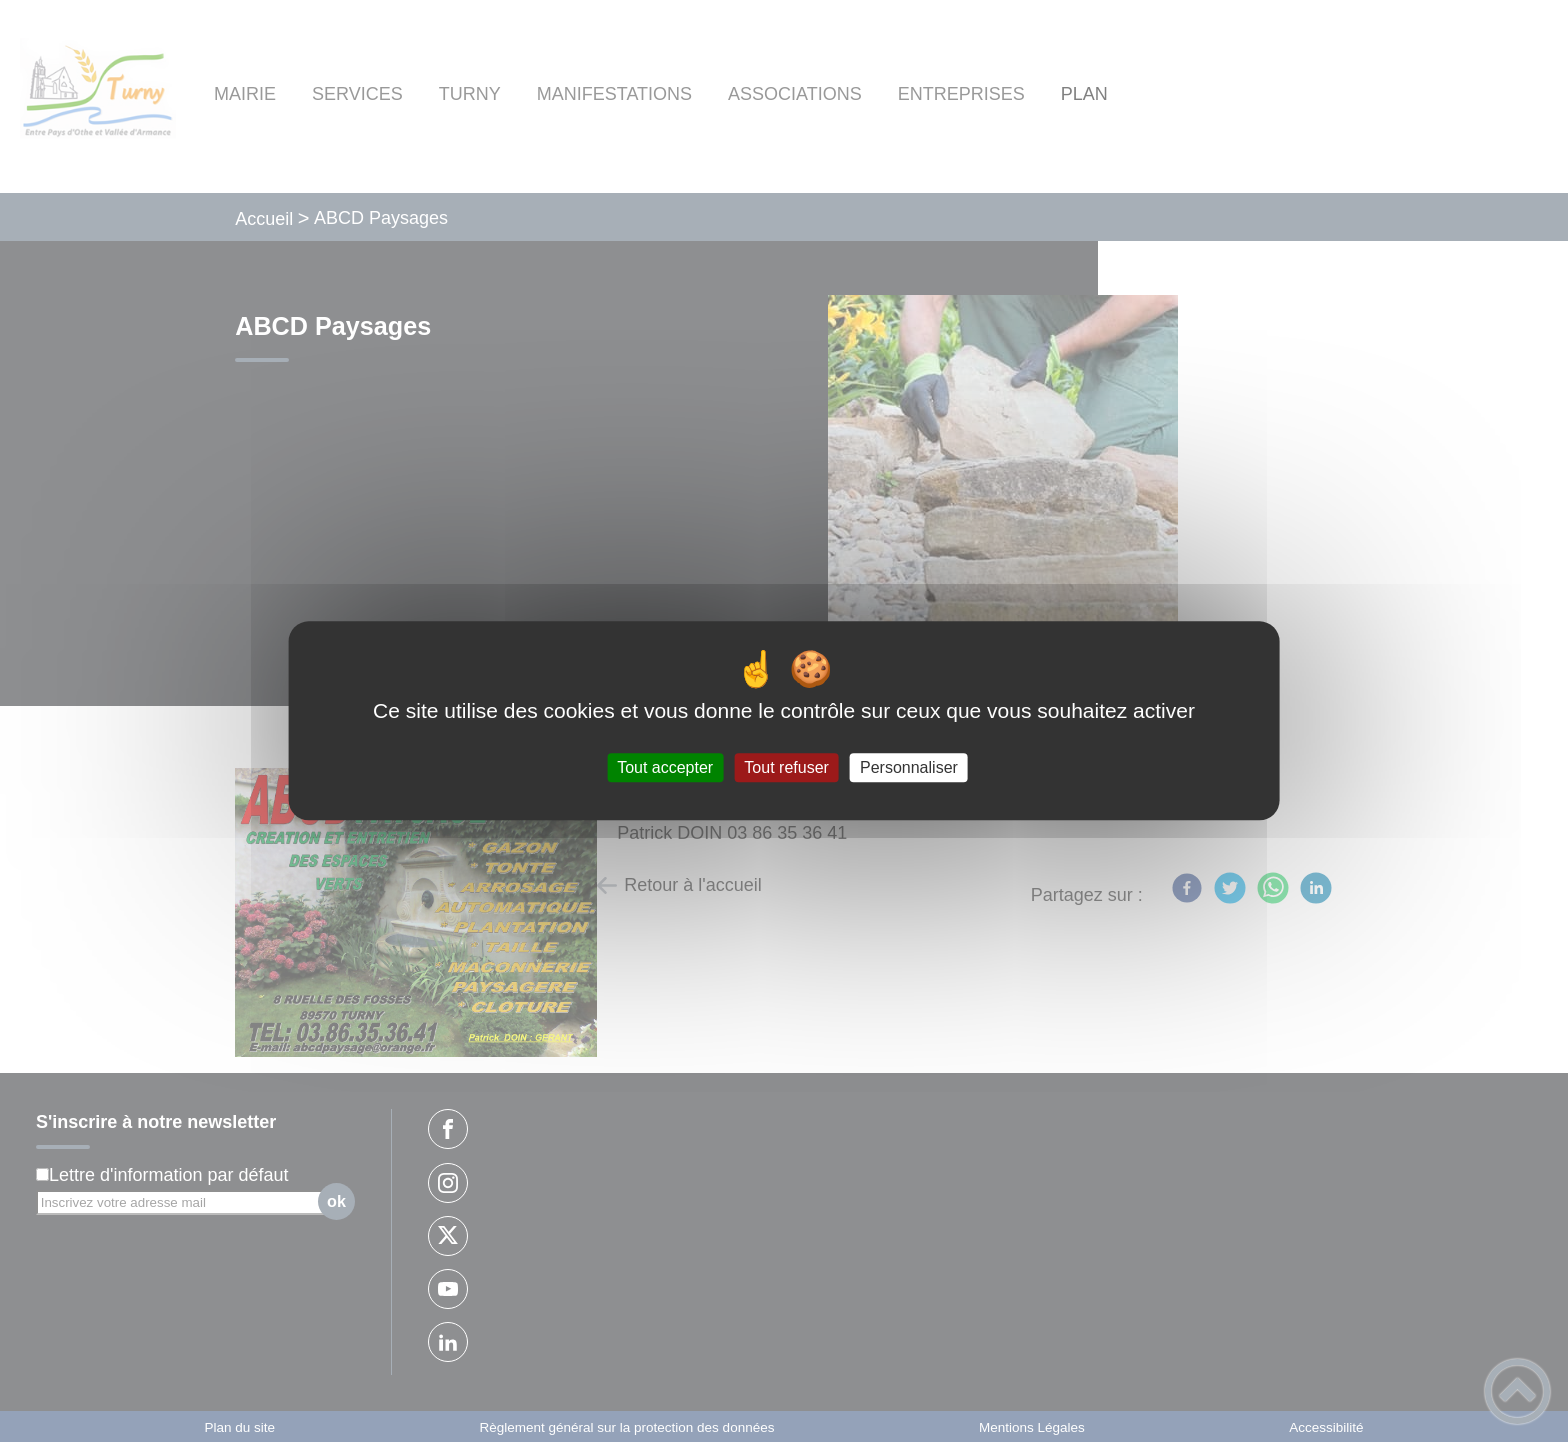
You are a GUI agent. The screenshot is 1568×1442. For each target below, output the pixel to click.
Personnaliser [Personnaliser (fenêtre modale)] (909, 767)
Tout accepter (665, 767)
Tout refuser (786, 767)
